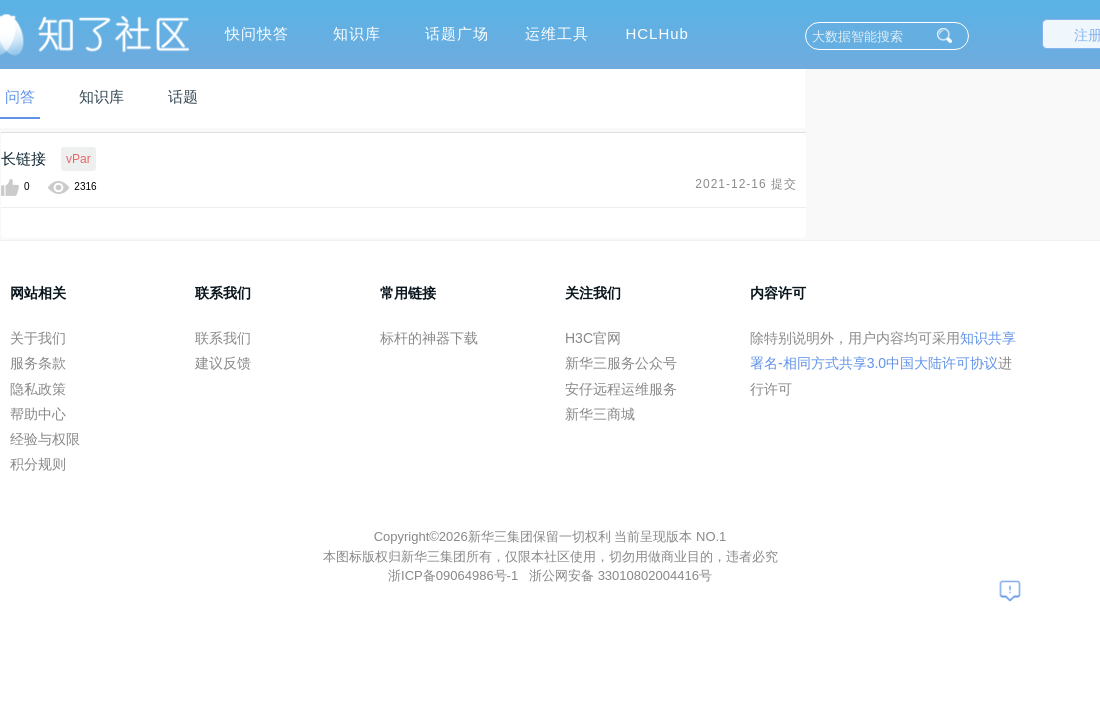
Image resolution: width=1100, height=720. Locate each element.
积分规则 (38, 464)
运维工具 (557, 33)
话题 (183, 96)
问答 (20, 96)
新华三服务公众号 (621, 363)
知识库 (357, 33)
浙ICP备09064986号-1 (455, 575)
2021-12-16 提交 (746, 184)
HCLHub (657, 33)
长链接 (23, 158)
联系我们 (223, 338)
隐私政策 (38, 389)
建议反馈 (223, 363)
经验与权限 (45, 439)
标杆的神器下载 (429, 338)
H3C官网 (593, 338)
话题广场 (457, 33)
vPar (78, 159)
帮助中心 (38, 414)
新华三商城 (600, 414)
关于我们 (38, 338)
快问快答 (257, 33)
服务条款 (38, 363)
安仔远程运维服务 (621, 389)
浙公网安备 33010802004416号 (620, 575)
